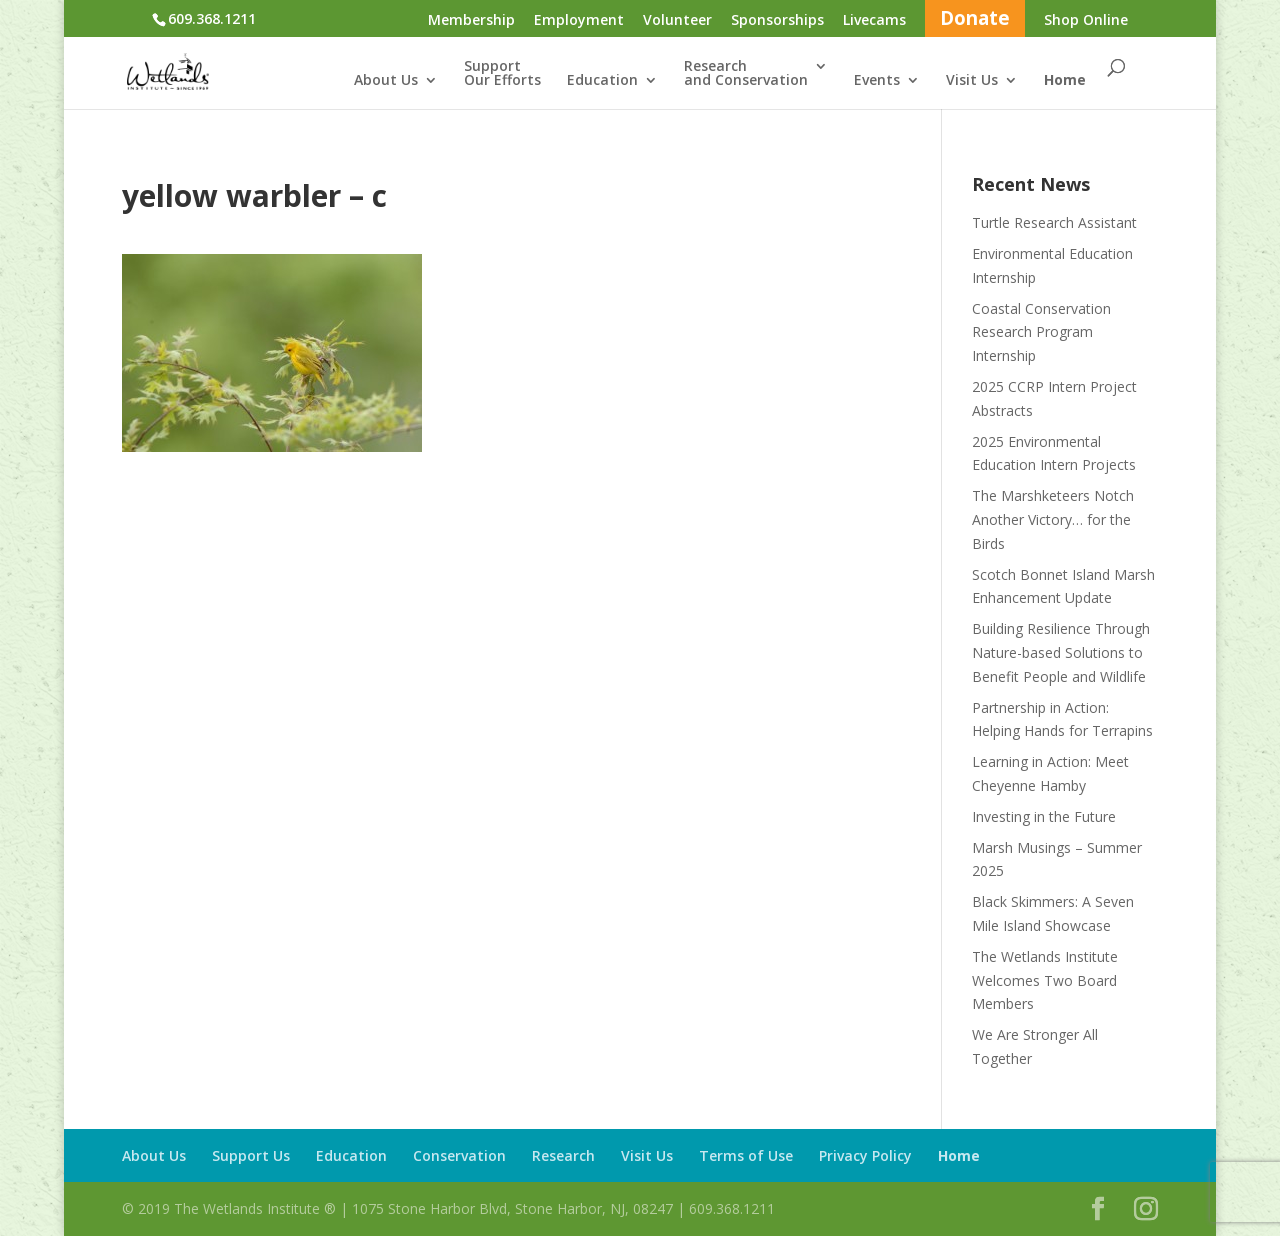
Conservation (459, 1155)
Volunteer (677, 21)
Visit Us (972, 81)
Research (563, 1155)
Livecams (874, 21)
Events (877, 81)
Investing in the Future (1044, 816)
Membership (471, 21)
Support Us (251, 1155)
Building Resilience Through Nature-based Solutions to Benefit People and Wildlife (1061, 652)
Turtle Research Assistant (1054, 222)
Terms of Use (746, 1155)
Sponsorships (777, 21)
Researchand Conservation (746, 74)
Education (602, 81)
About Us (386, 81)
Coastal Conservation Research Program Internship (1041, 332)
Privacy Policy (865, 1155)
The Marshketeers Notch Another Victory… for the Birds (1053, 519)
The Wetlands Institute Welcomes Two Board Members (1045, 980)
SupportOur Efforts (502, 74)
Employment (579, 21)
